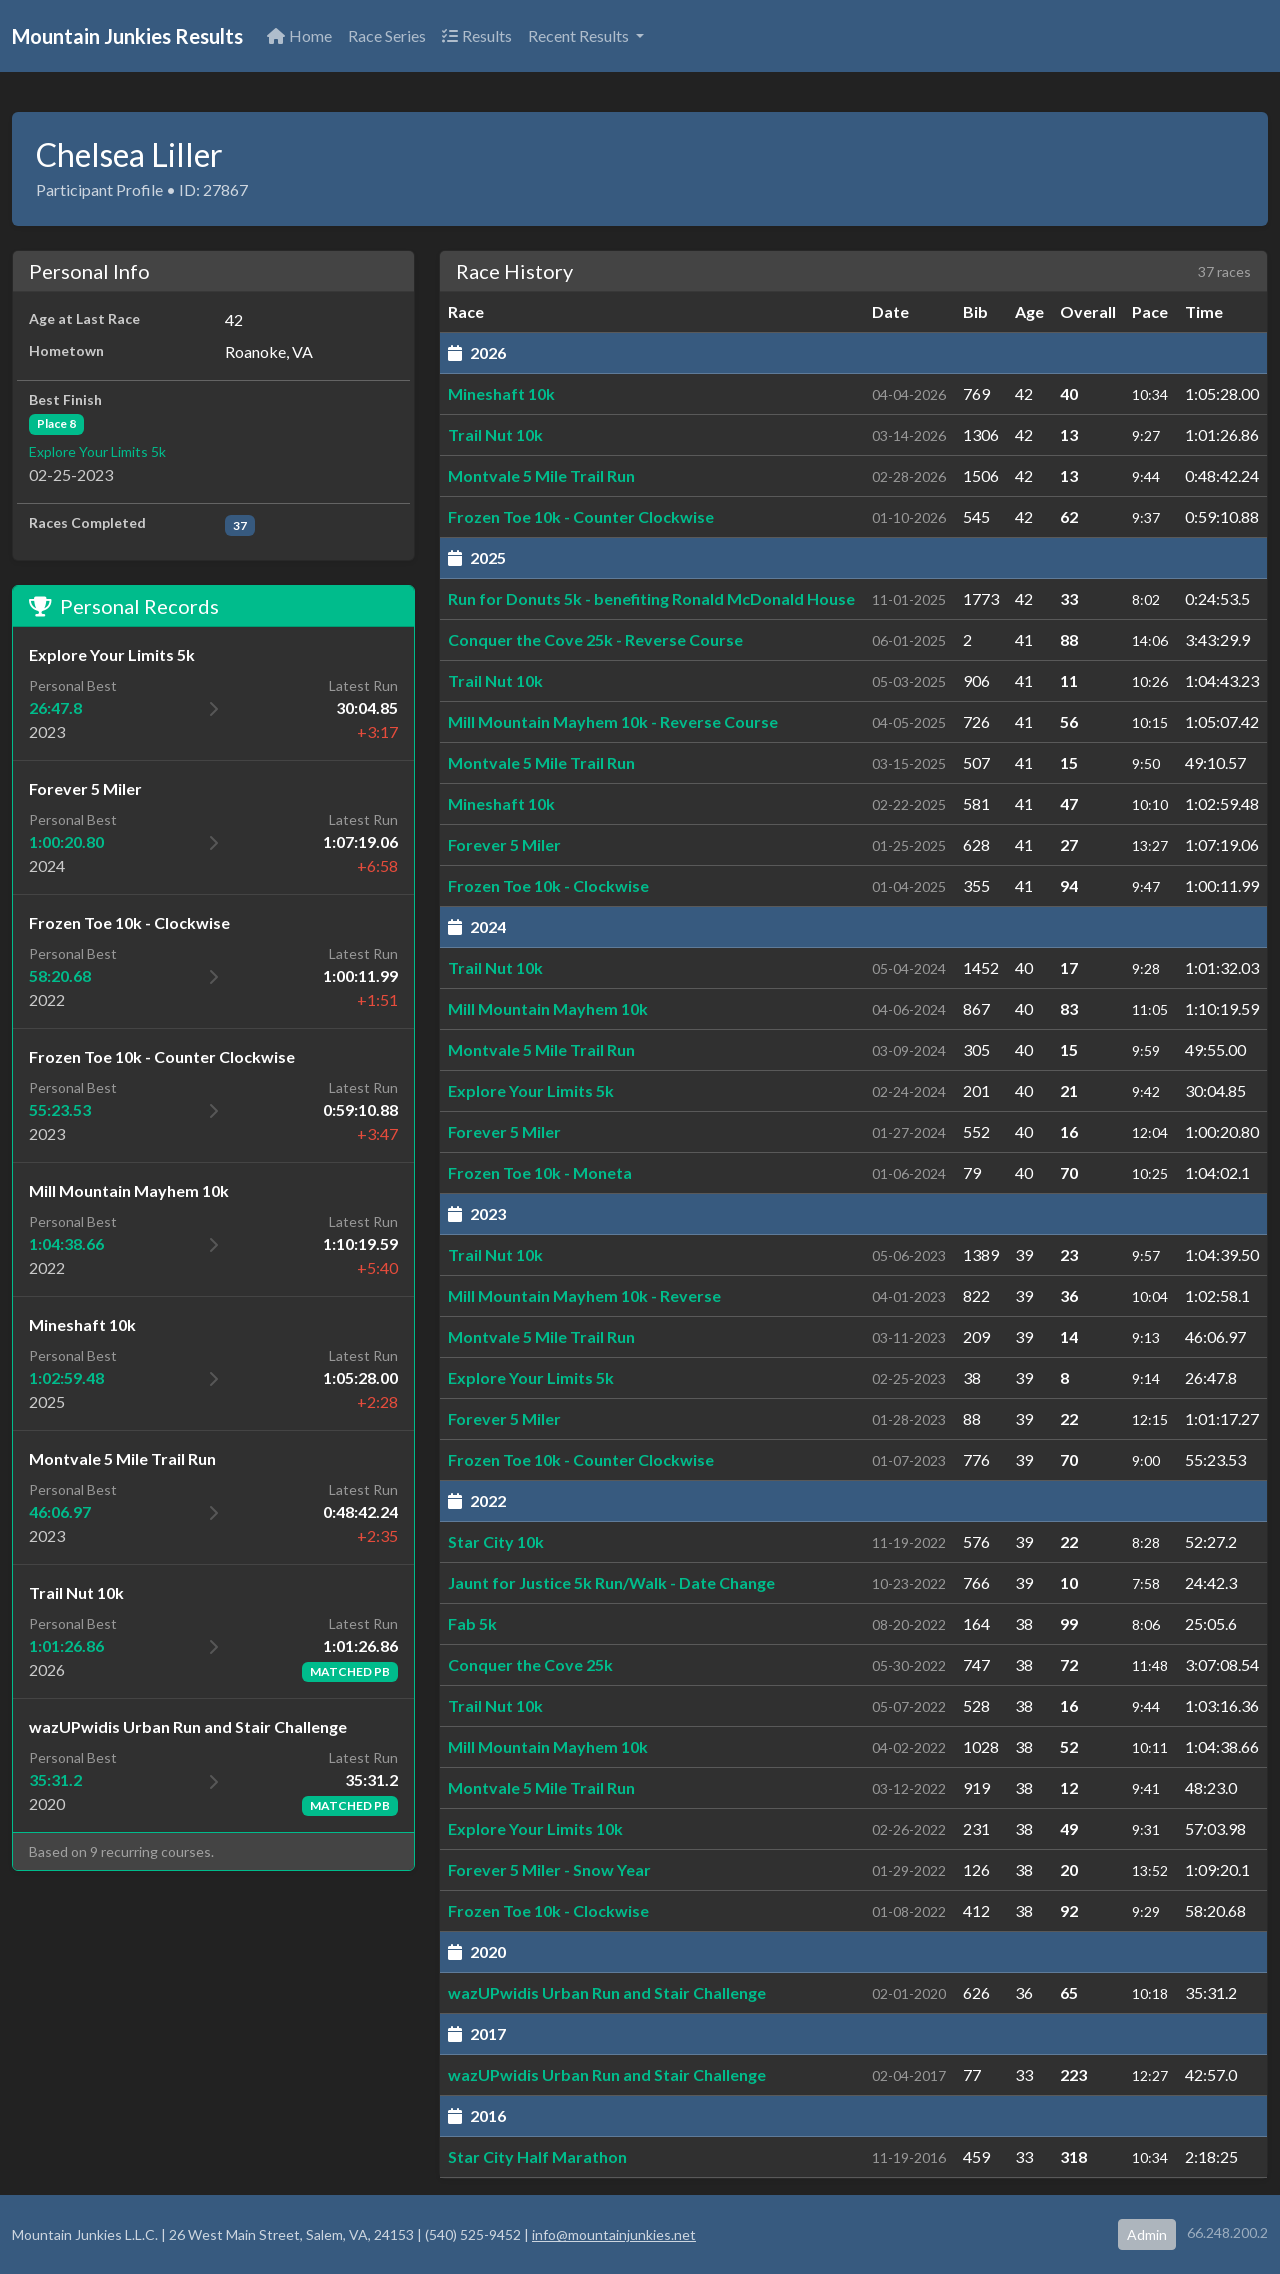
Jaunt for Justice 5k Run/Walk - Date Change (611, 1582)
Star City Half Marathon (537, 2156)
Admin (1147, 2234)
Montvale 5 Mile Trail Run (541, 475)
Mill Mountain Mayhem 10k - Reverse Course (613, 721)
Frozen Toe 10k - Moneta (540, 1172)
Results (477, 35)
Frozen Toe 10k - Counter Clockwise (581, 516)
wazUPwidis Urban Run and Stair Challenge (607, 1992)
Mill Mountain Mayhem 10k (548, 1008)
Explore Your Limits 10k (535, 1828)
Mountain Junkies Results (127, 36)
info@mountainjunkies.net (614, 2234)
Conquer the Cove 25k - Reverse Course (595, 639)
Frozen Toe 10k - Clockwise (548, 885)
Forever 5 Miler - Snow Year (549, 1869)
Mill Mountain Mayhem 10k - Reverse (584, 1295)
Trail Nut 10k (495, 434)
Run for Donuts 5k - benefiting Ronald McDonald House (651, 598)
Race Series (387, 35)
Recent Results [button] (580, 35)
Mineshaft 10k (501, 393)
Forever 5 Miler (504, 844)
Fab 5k (472, 1623)
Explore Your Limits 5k (97, 451)
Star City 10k (496, 1541)
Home (299, 35)
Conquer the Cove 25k (530, 1664)
